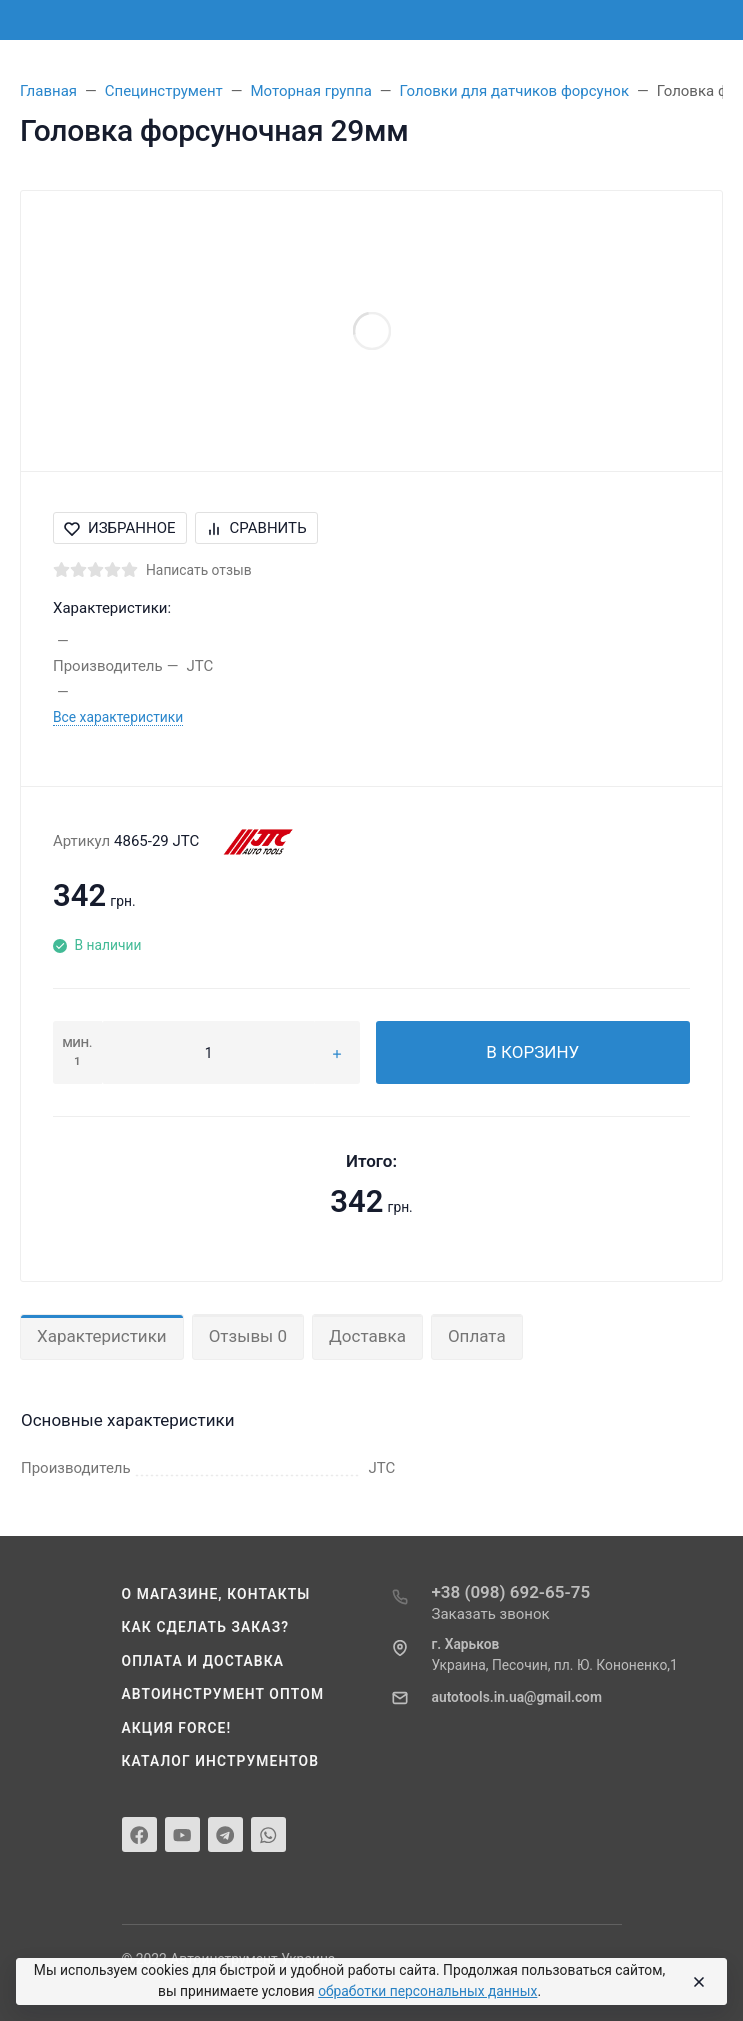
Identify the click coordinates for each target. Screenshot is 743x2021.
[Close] (696, 1982)
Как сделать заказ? (206, 1627)
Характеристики (102, 1336)
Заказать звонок (491, 1614)
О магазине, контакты (216, 1594)
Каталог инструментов (221, 1761)
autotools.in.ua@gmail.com (517, 1697)
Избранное (120, 528)
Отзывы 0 (248, 1336)
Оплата (477, 1336)
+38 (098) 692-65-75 (511, 1592)
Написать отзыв (199, 570)
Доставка (367, 1336)
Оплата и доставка (203, 1661)
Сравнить (256, 528)
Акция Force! (177, 1728)
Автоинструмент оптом (223, 1694)
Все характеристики (118, 717)
